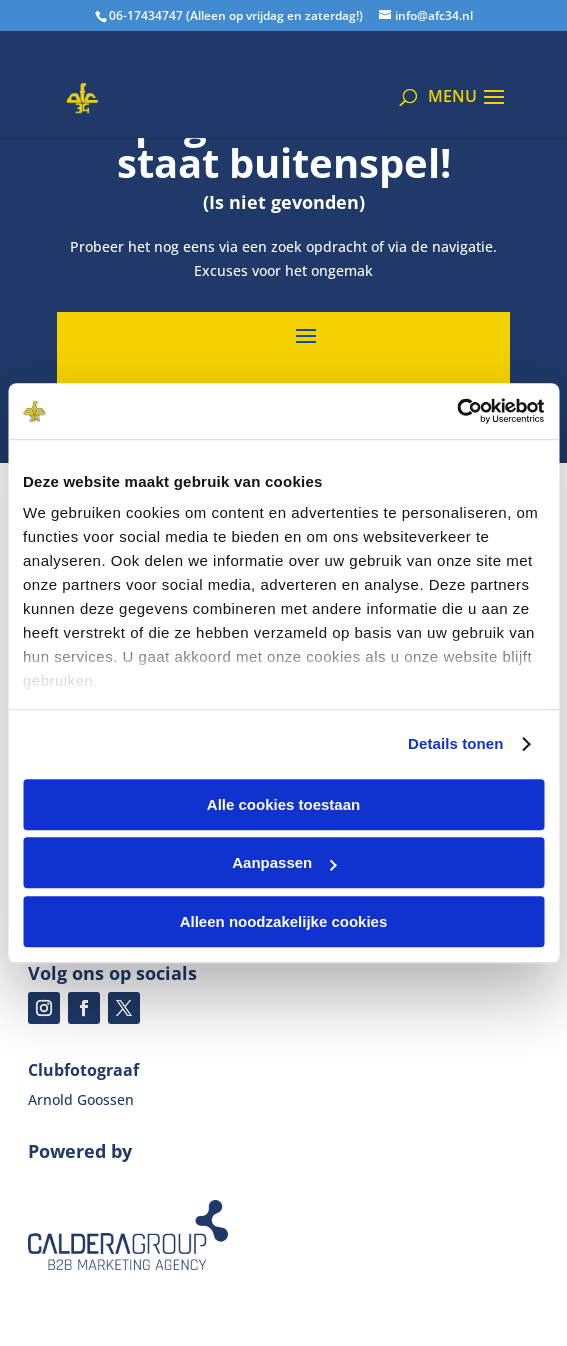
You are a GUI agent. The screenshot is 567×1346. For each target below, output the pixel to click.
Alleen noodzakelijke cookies (284, 921)
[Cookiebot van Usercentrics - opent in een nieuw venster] (456, 411)
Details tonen (455, 743)
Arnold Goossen (81, 1099)
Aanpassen (284, 862)
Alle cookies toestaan (283, 804)
